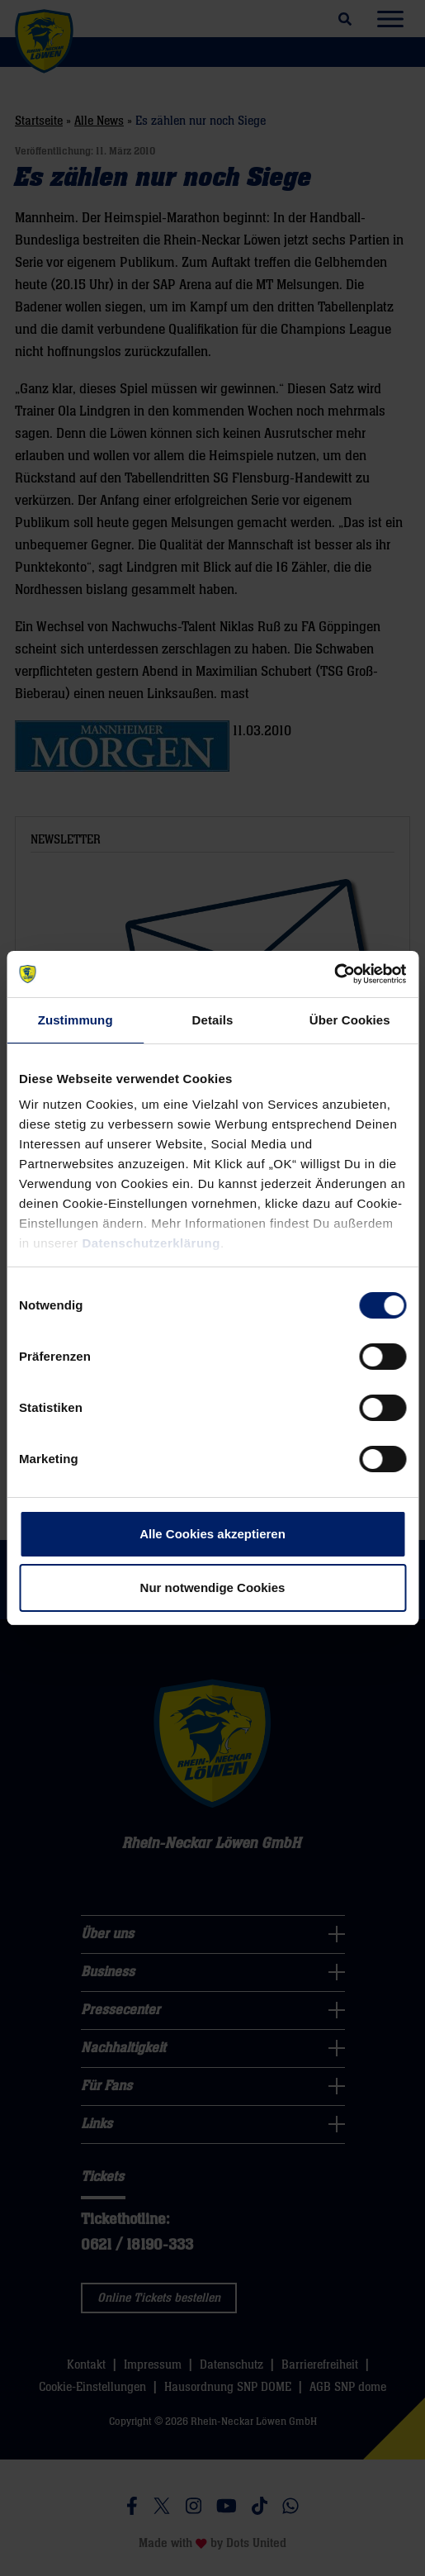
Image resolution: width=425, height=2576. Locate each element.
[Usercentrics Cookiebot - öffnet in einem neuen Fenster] (334, 974)
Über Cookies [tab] (349, 1020)
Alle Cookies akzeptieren (212, 1534)
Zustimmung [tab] (75, 1020)
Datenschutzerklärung (151, 1243)
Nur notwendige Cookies (213, 1587)
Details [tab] (213, 1020)
